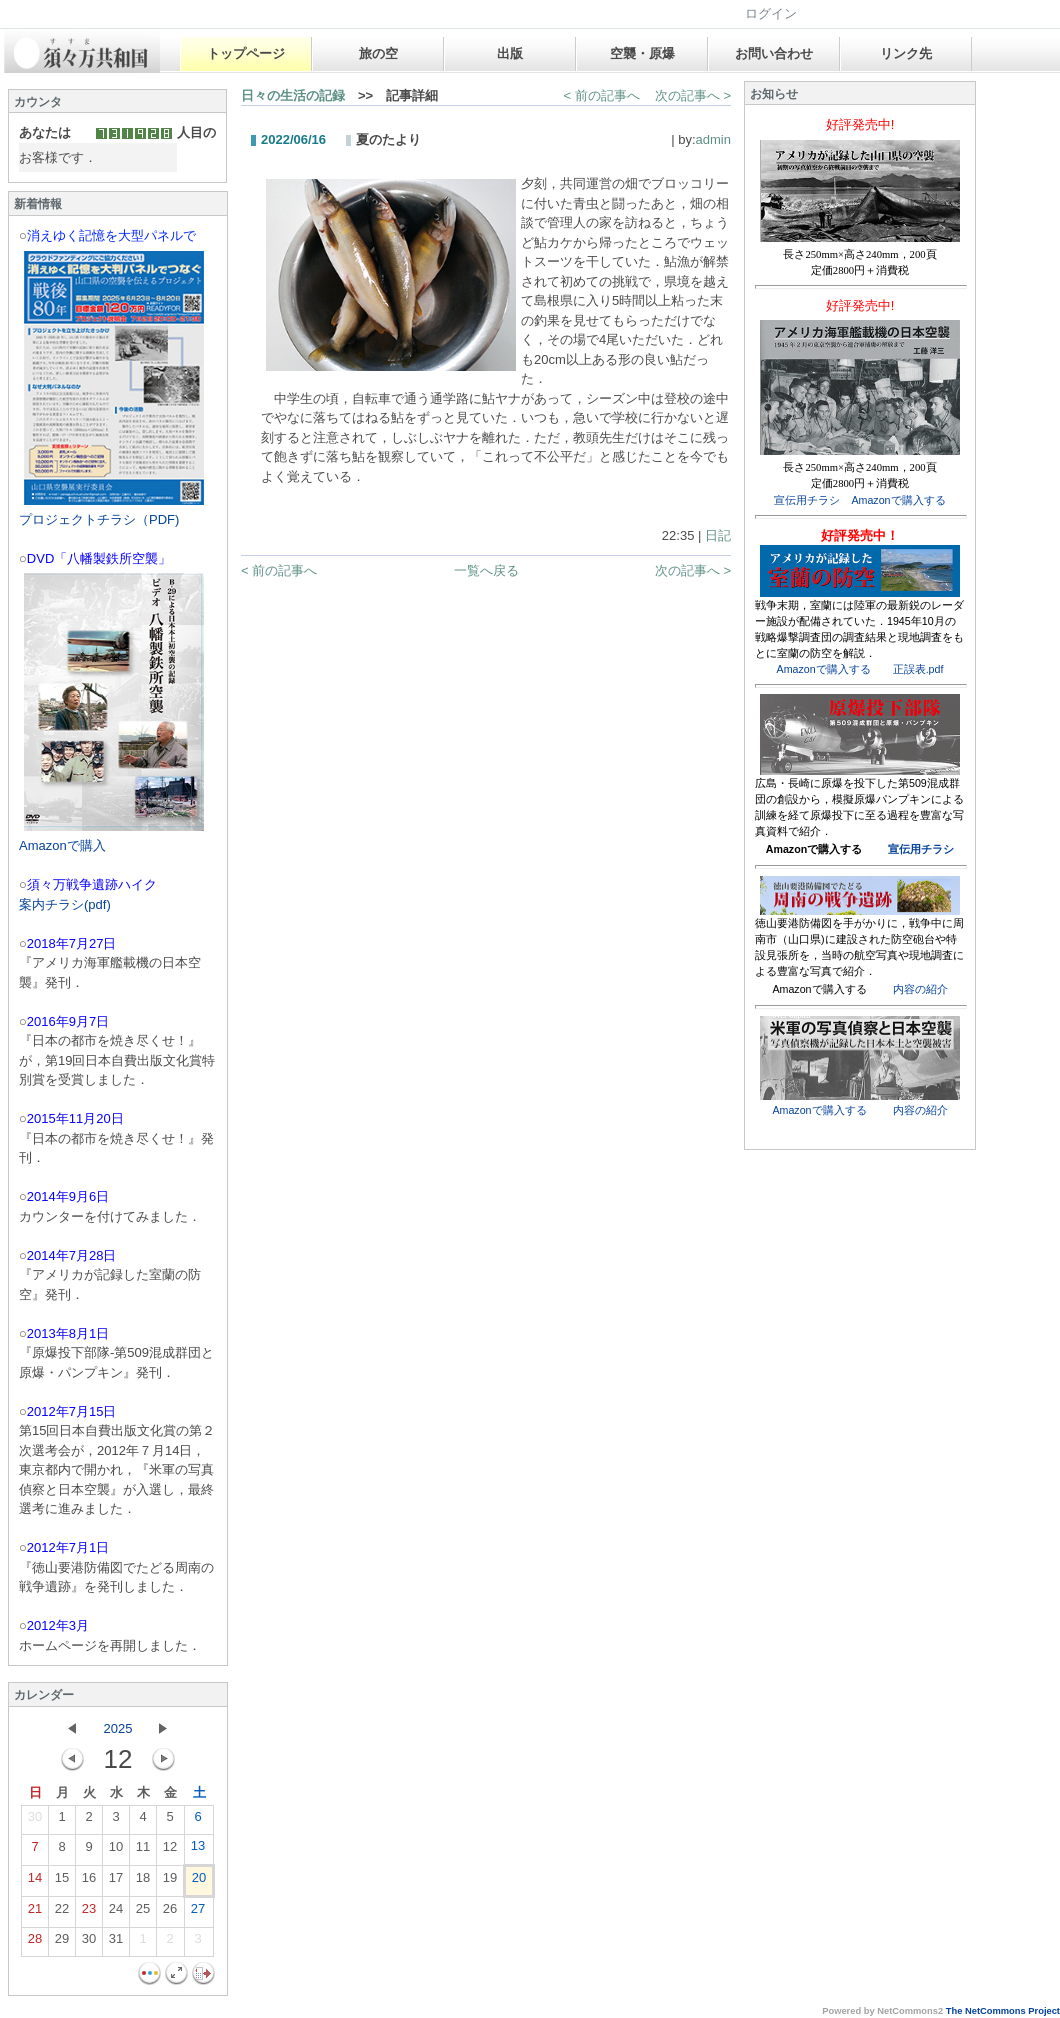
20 (199, 1882)
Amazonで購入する (898, 500)
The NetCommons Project (1003, 2011)
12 (170, 1851)
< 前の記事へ (602, 95)
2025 (118, 1728)
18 (143, 1882)
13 (198, 1850)
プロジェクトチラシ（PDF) (99, 519)
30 (35, 1821)
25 (143, 1913)
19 (170, 1882)
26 (170, 1913)
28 (35, 1943)
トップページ (246, 53)
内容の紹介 (920, 989)
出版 (510, 53)
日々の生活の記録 (293, 95)
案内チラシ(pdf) (65, 904)
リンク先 (906, 53)
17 (116, 1882)
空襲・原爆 (642, 53)
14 (35, 1882)
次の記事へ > (693, 95)
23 (89, 1913)
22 (62, 1913)
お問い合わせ (774, 53)
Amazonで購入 (62, 845)
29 (62, 1943)
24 (116, 1913)
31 (116, 1943)
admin (713, 139)
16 (89, 1882)
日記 (718, 535)
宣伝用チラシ (807, 500)
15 (62, 1882)
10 (116, 1851)
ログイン (771, 13)
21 (35, 1913)
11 (143, 1851)
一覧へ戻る (486, 570)
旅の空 (378, 53)
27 (198, 1913)
